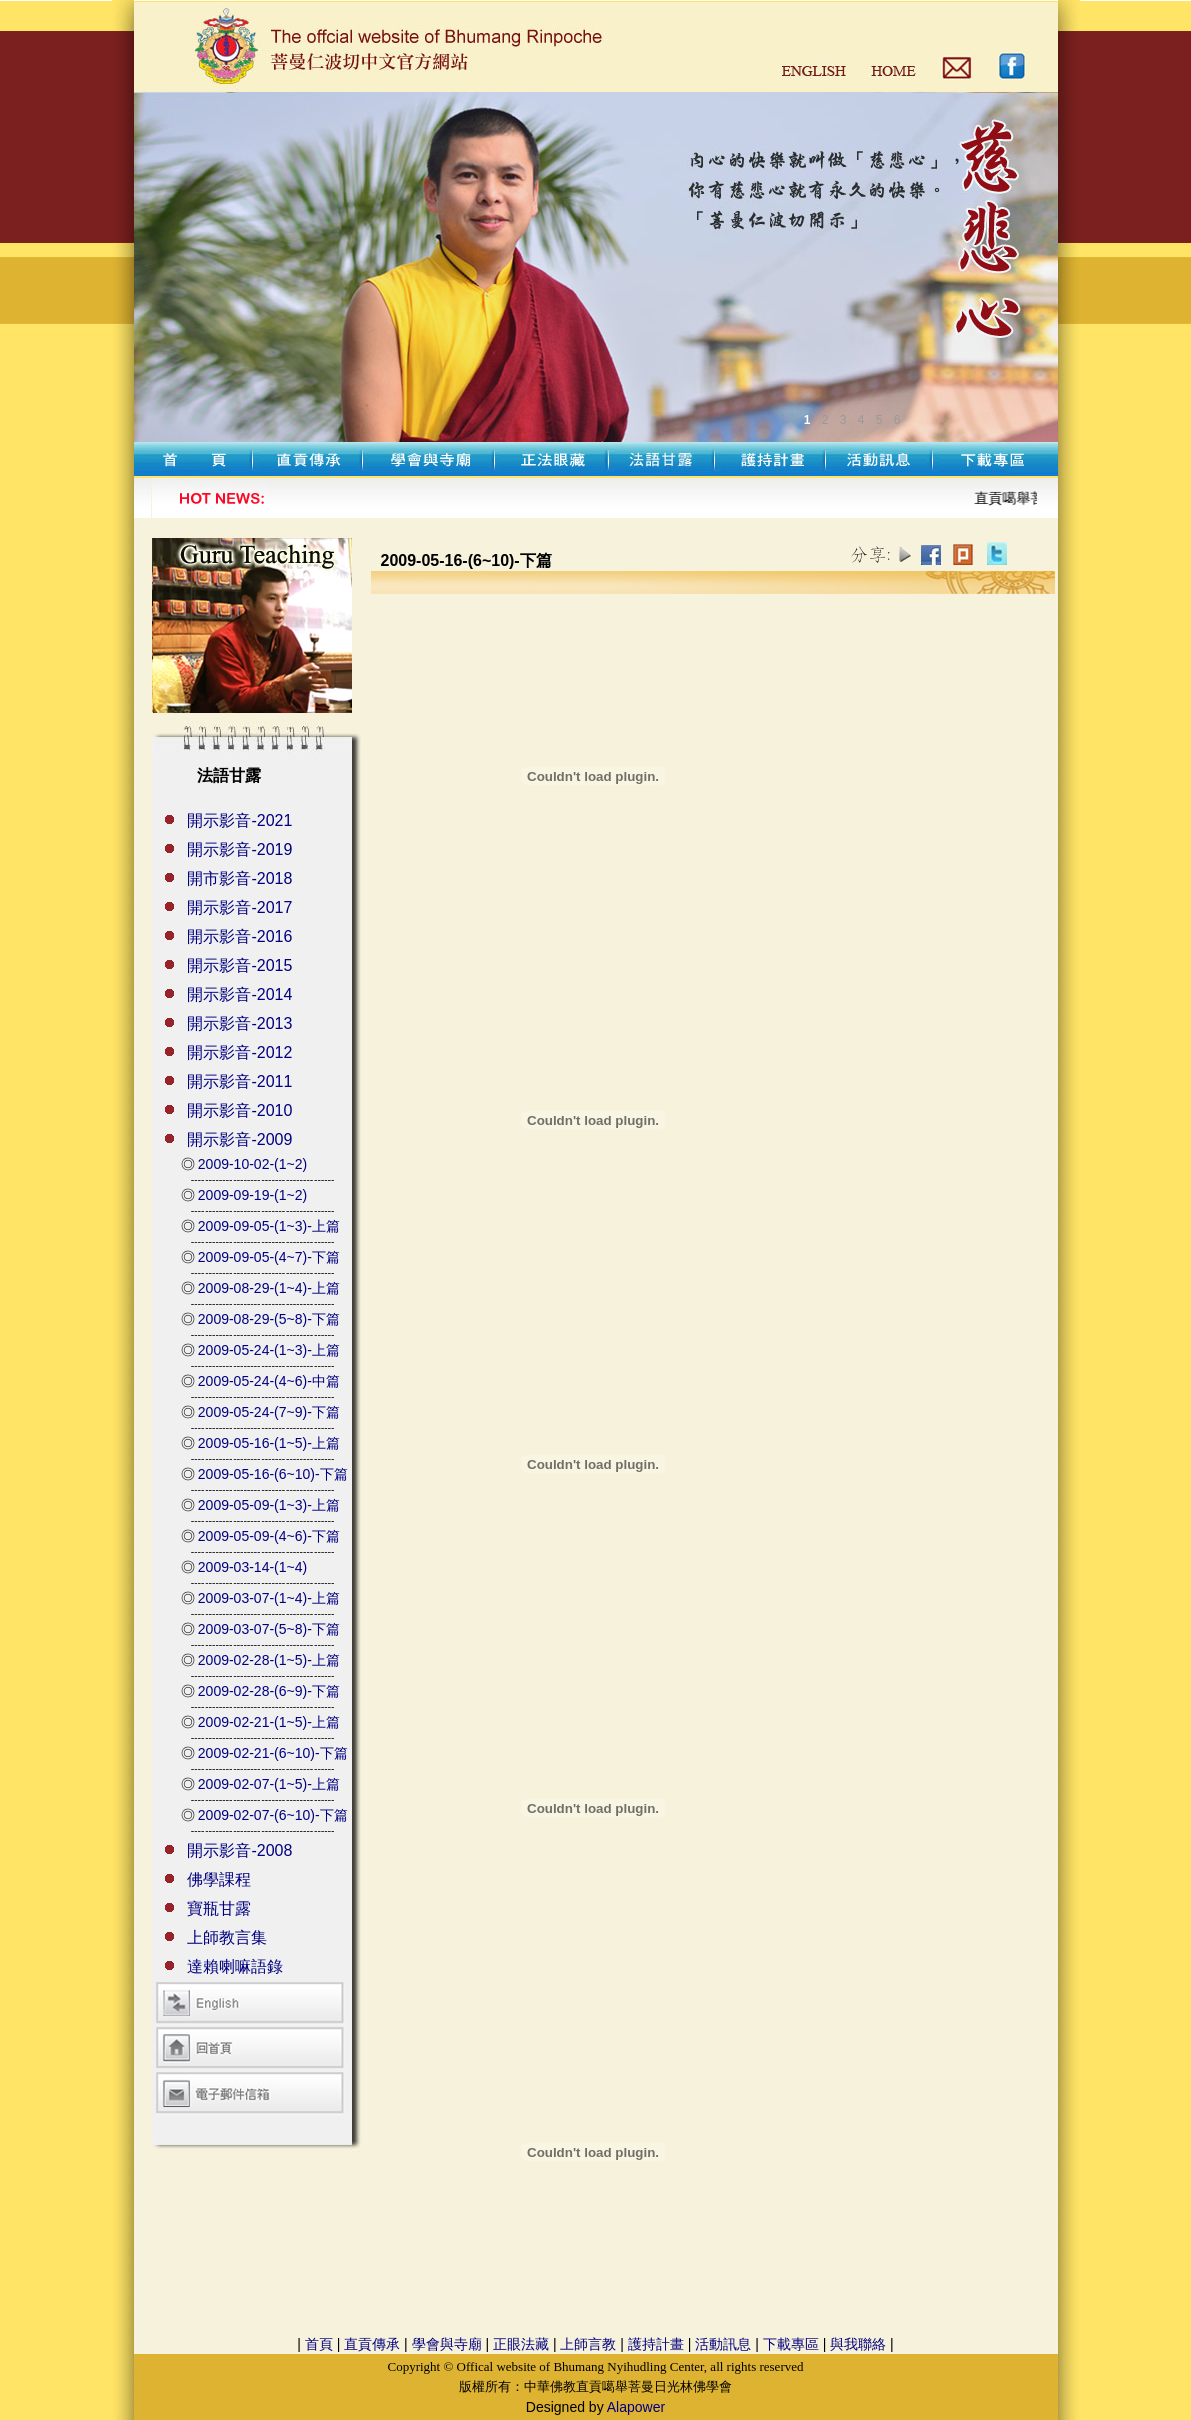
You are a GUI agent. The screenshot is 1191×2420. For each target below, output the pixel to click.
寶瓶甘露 (219, 1908)
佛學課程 (219, 1879)
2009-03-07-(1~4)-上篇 (269, 1598)
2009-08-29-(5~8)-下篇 (269, 1319)
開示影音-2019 (239, 849)
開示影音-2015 (239, 965)
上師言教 (588, 2344)
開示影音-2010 (239, 1110)
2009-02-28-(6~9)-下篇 (269, 1691)
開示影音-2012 (239, 1052)
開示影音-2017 (239, 907)
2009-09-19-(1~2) (252, 1195)
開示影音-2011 (239, 1081)
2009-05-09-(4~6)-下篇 (269, 1536)
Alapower (636, 2407)
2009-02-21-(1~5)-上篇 (269, 1722)
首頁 (319, 2344)
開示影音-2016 (239, 936)
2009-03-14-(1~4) (252, 1567)
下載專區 (791, 2344)
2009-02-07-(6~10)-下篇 (273, 1815)
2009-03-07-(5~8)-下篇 (269, 1629)
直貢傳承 (372, 2344)
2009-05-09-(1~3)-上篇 (269, 1505)
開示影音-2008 (239, 1850)
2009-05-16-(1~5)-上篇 (269, 1443)
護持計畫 (656, 2344)
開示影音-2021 (239, 820)
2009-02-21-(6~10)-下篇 (273, 1753)
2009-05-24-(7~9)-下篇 (269, 1412)
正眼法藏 (521, 2344)
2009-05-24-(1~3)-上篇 (269, 1350)
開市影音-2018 (239, 878)
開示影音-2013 (239, 1023)
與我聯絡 (858, 2344)
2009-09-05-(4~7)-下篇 (269, 1257)
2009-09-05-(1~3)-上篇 (269, 1226)
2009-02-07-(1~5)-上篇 (269, 1784)
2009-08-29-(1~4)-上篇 (269, 1288)
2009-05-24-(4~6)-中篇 (269, 1381)
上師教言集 (227, 1937)
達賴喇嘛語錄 (235, 1966)
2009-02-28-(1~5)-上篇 (269, 1660)
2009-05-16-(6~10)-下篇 (273, 1474)
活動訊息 (723, 2344)
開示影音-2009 (239, 1139)
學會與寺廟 (447, 2344)
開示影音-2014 (239, 994)
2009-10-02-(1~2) (252, 1164)
